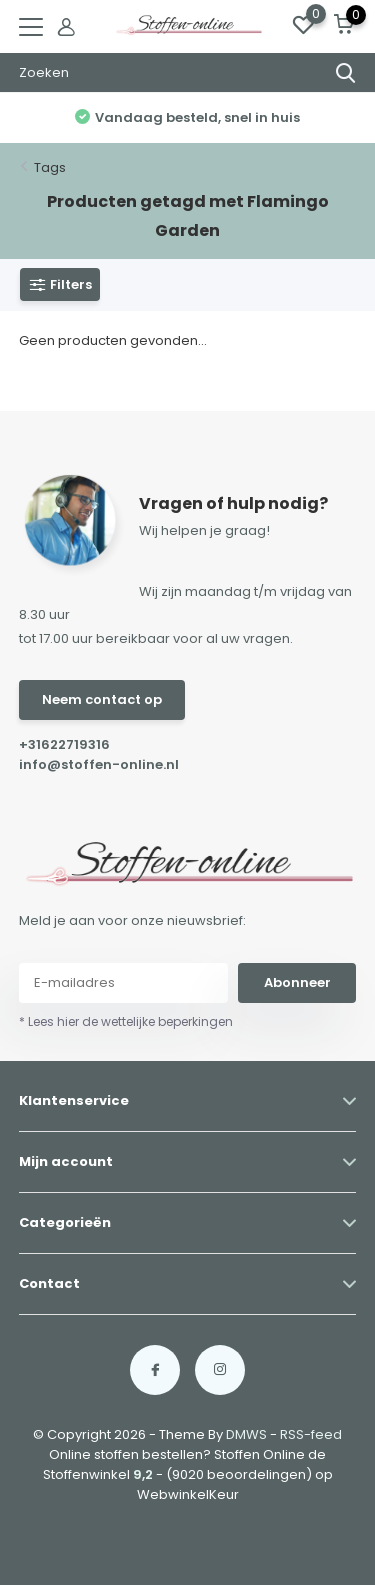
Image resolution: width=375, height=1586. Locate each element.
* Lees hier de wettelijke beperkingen (126, 1021)
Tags (50, 167)
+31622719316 (64, 744)
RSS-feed (311, 1434)
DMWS (246, 1434)
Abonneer (297, 982)
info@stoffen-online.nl (99, 764)
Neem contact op (102, 699)
